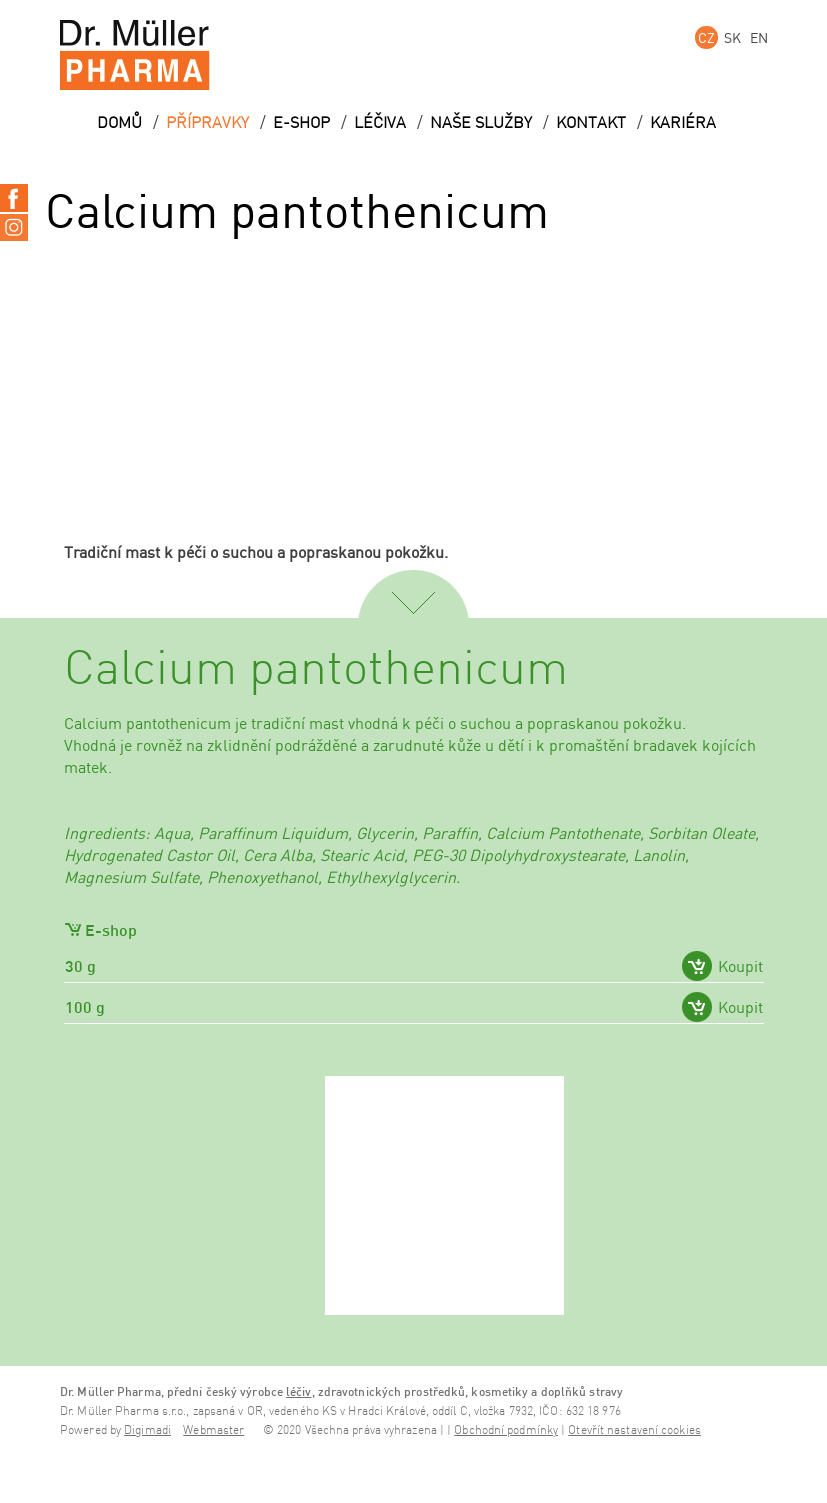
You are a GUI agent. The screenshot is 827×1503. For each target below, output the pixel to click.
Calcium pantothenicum (316, 670)
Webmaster (213, 1430)
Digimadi (147, 1430)
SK (732, 37)
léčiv (299, 1391)
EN (759, 37)
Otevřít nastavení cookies (634, 1430)
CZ (706, 37)
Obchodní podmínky (506, 1430)
